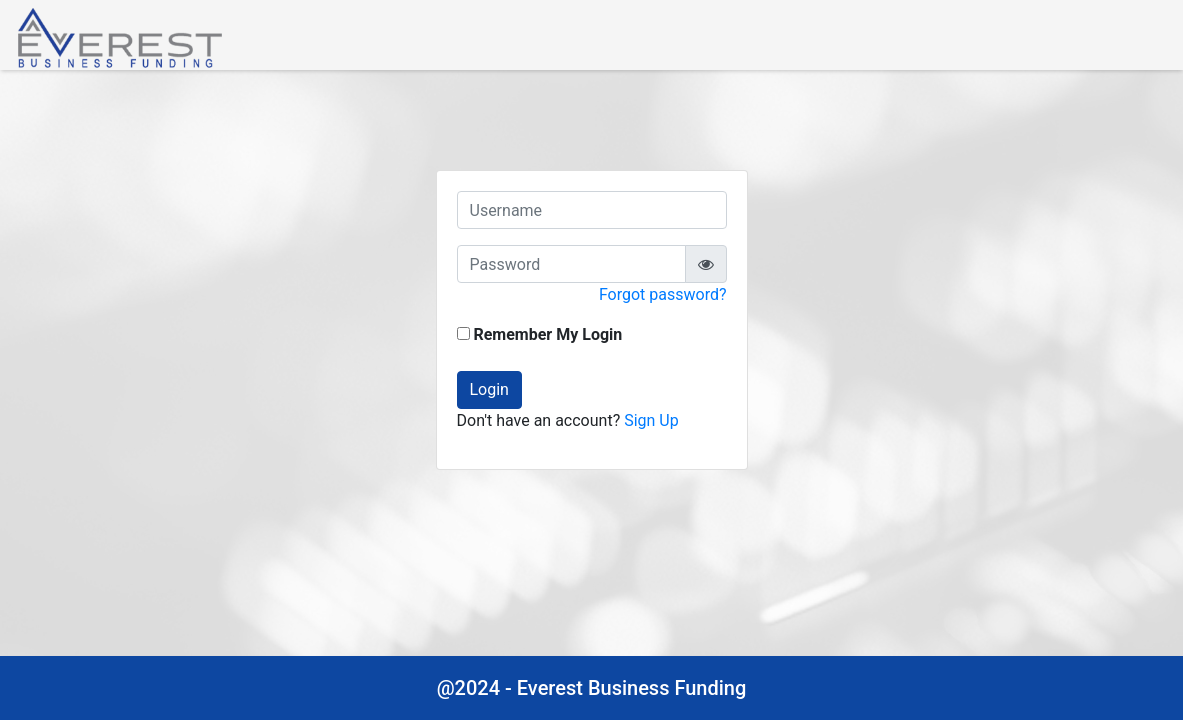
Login (489, 389)
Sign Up (651, 420)
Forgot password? (663, 294)
